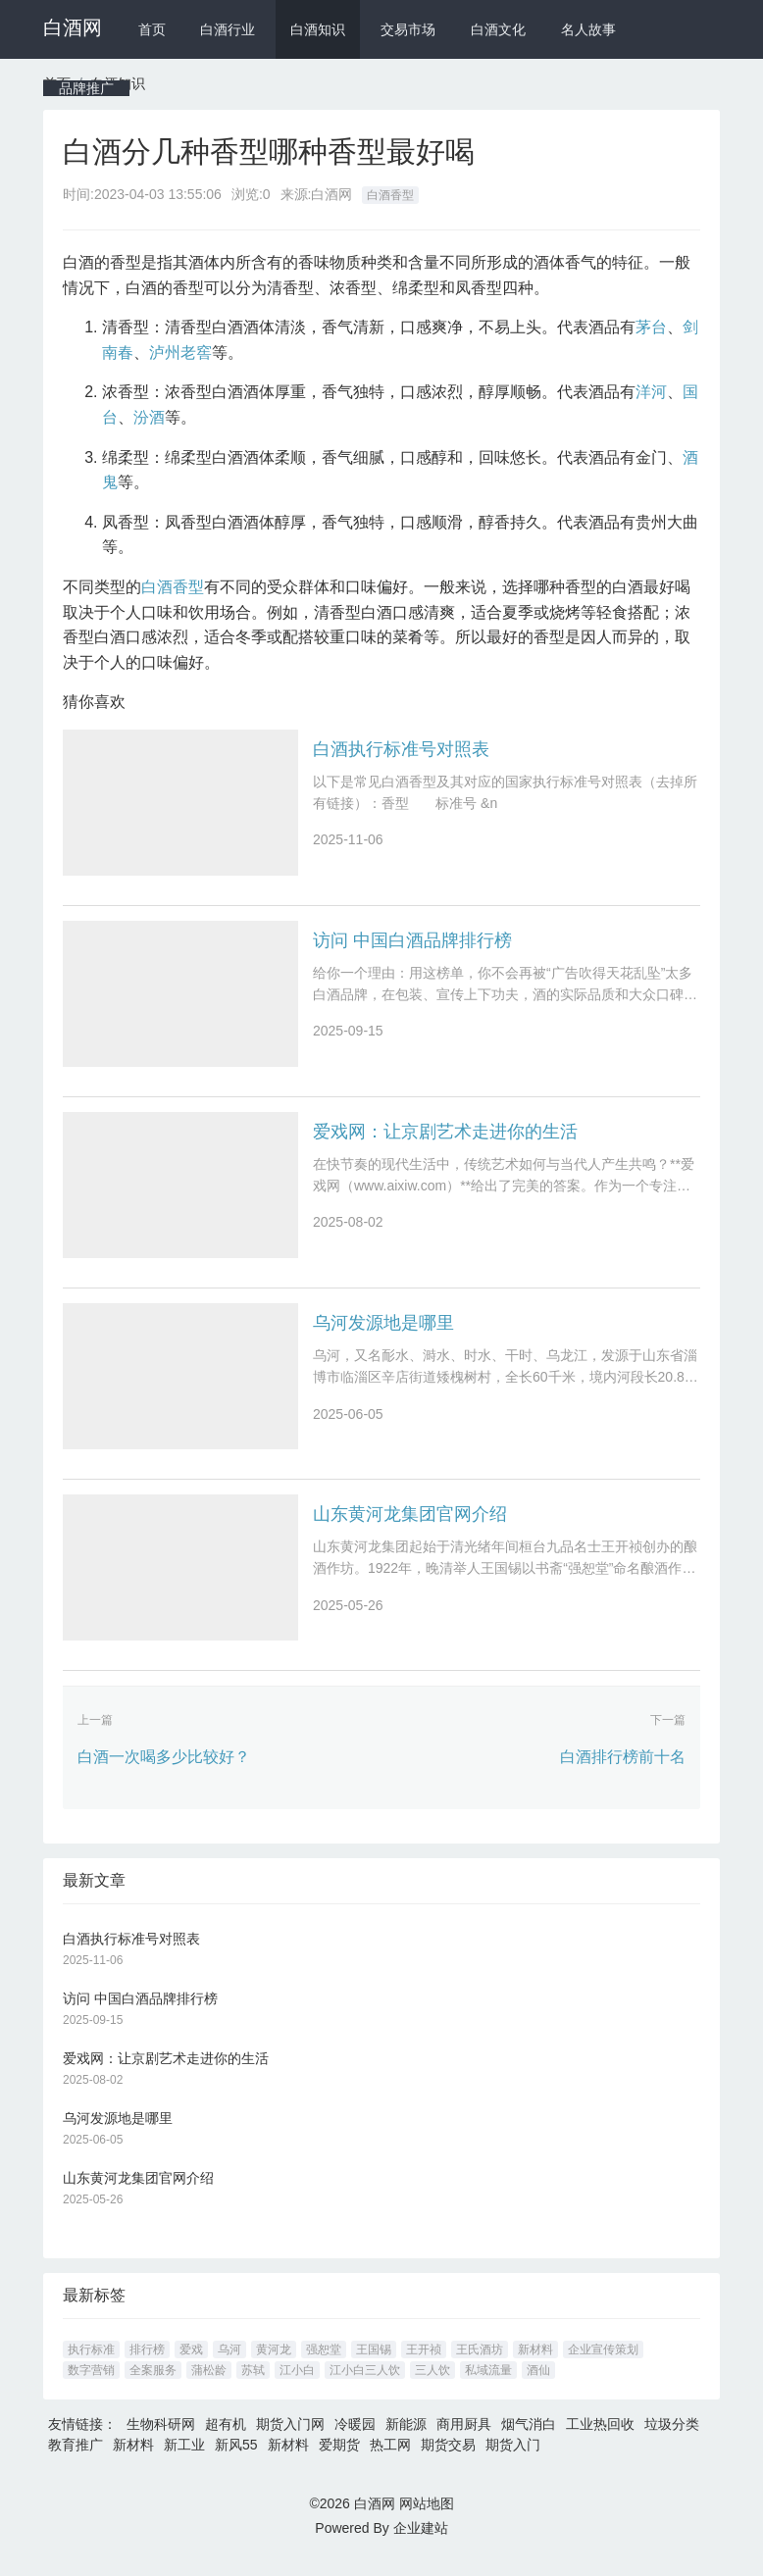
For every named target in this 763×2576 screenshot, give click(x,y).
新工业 (184, 2464)
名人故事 (588, 29)
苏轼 (253, 2390)
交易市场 (408, 29)
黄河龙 (273, 2369)
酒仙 (538, 2390)
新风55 (236, 2464)
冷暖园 (355, 2443)
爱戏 (191, 2369)
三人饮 (432, 2390)
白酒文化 (498, 29)
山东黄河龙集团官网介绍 (410, 1530)
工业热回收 (600, 2443)
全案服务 (153, 2390)
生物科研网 (161, 2443)
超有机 (225, 2443)
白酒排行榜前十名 (623, 1776)
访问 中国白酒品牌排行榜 (412, 944)
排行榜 (147, 2369)
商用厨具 (463, 2443)
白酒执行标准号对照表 (401, 749)
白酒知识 (317, 29)
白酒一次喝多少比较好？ (163, 1776)
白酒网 (72, 27)
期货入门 (512, 2464)
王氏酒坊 (479, 2369)
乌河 (229, 2369)
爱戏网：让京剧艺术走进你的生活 (445, 1139)
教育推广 (75, 2464)
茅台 (651, 327)
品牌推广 (86, 88)
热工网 (390, 2464)
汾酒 (149, 417)
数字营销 (91, 2390)
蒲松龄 (209, 2390)
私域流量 (488, 2390)
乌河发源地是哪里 (383, 1334)
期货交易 (448, 2464)
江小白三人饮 (365, 2390)
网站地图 (426, 2523)
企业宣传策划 (603, 2369)
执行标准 (91, 2369)
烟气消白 (528, 2443)
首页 (152, 29)
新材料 (535, 2369)
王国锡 (373, 2369)
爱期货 (339, 2464)
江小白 (297, 2390)
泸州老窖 (180, 352)
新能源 (406, 2443)
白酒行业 (227, 29)
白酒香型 (390, 195)
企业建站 (420, 2547)
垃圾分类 (671, 2443)
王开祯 (423, 2369)
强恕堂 (323, 2369)
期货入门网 (290, 2443)
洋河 (651, 391)
